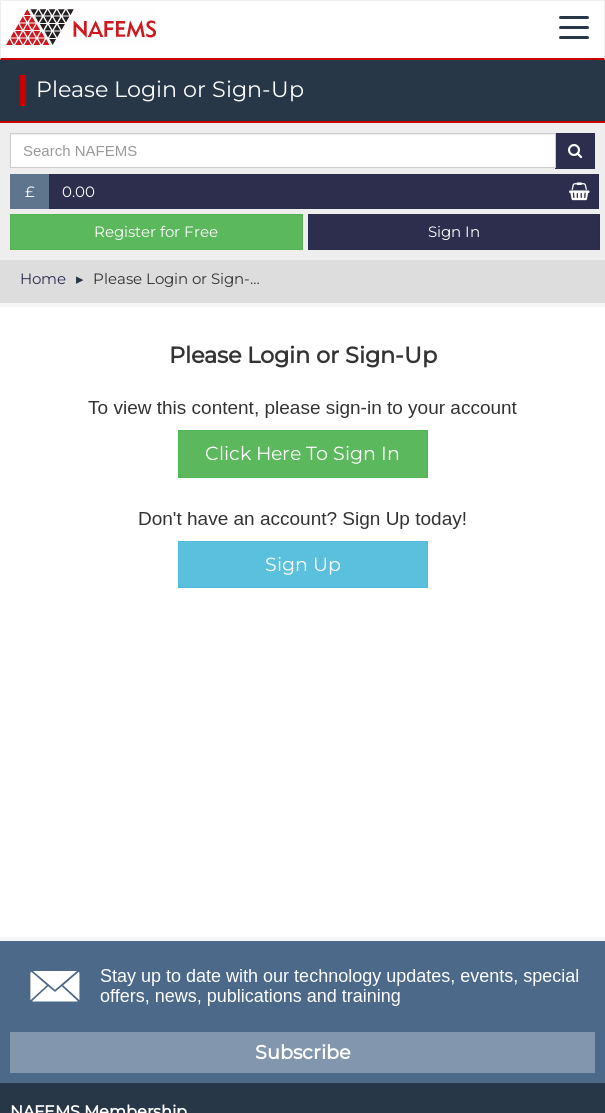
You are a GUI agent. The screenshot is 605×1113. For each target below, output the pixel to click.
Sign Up (303, 564)
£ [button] (37, 195)
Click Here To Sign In (302, 453)
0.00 (78, 191)
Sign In (454, 231)
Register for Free (156, 231)
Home (43, 278)
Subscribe (302, 1052)
